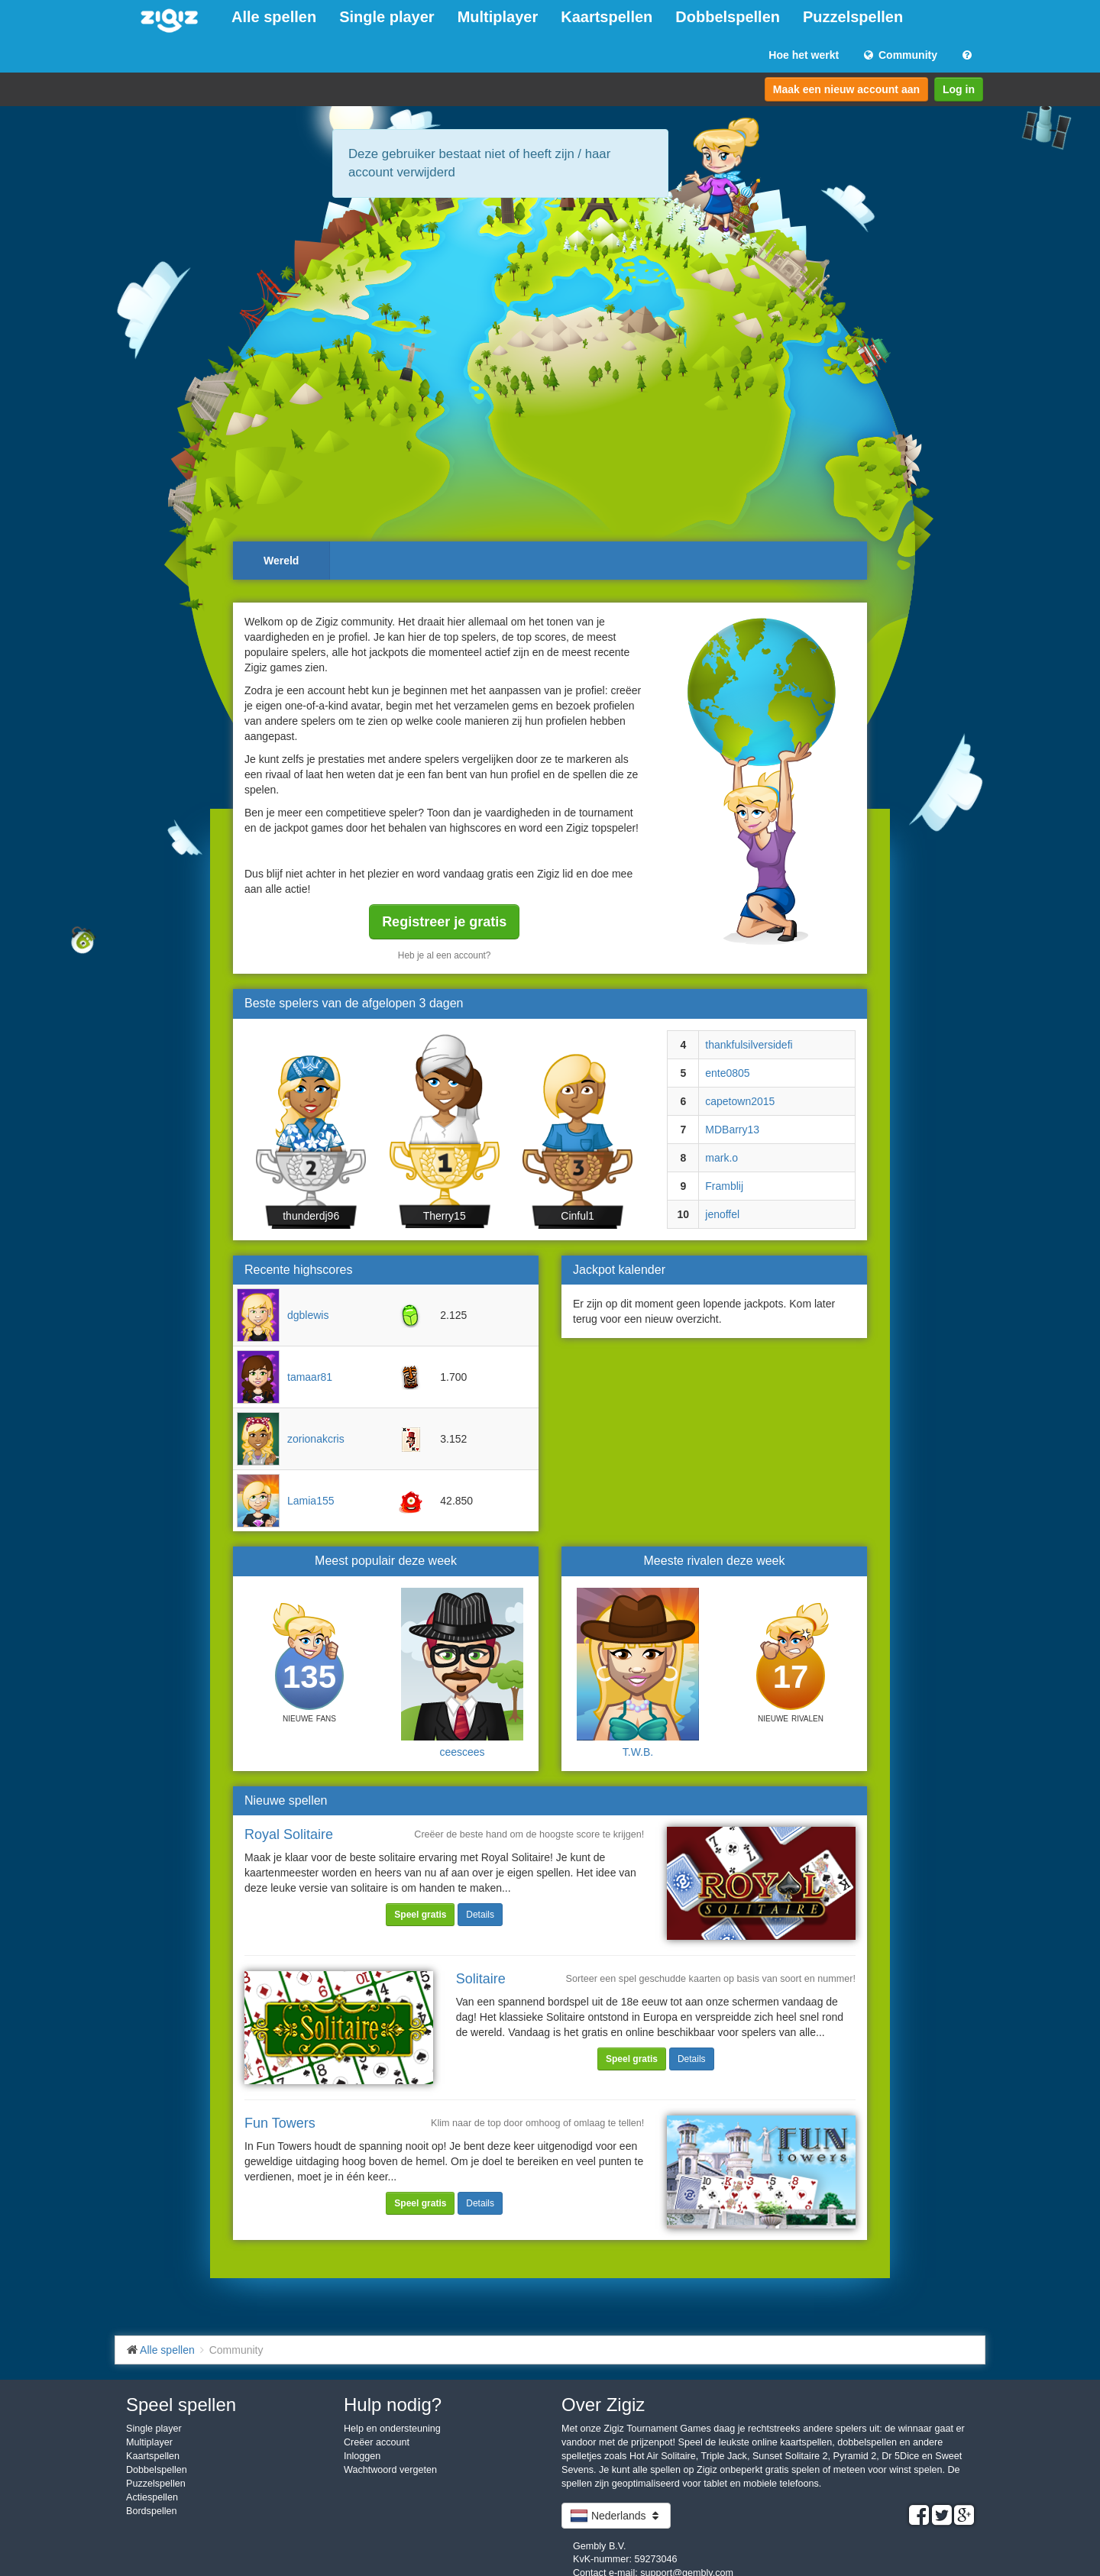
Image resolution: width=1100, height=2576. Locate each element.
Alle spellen (273, 16)
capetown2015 (740, 1101)
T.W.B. (638, 1752)
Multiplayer (498, 16)
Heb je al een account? (444, 955)
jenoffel (722, 1214)
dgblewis (307, 1315)
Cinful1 (577, 1216)
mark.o (721, 1158)
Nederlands (616, 2516)
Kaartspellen (606, 16)
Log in (959, 89)
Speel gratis (420, 1914)
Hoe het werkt (803, 55)
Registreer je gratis (444, 921)
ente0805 (727, 1073)
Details (480, 1914)
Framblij (724, 1186)
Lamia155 (311, 1501)
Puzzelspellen (853, 16)
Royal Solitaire (288, 1834)
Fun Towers (279, 2123)
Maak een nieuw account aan (846, 89)
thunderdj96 (311, 1216)
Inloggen (362, 2456)
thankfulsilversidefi (748, 1045)
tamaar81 (309, 1377)
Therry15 (444, 1216)
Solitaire (481, 1978)
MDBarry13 (732, 1129)
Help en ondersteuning (392, 2428)
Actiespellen (152, 2497)
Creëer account (376, 2442)
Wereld (281, 560)
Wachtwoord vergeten (390, 2469)
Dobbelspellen (727, 16)
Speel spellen (181, 2404)
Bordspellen (151, 2511)
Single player (387, 16)
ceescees (461, 1752)
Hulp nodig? (393, 2404)
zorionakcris (316, 1439)
